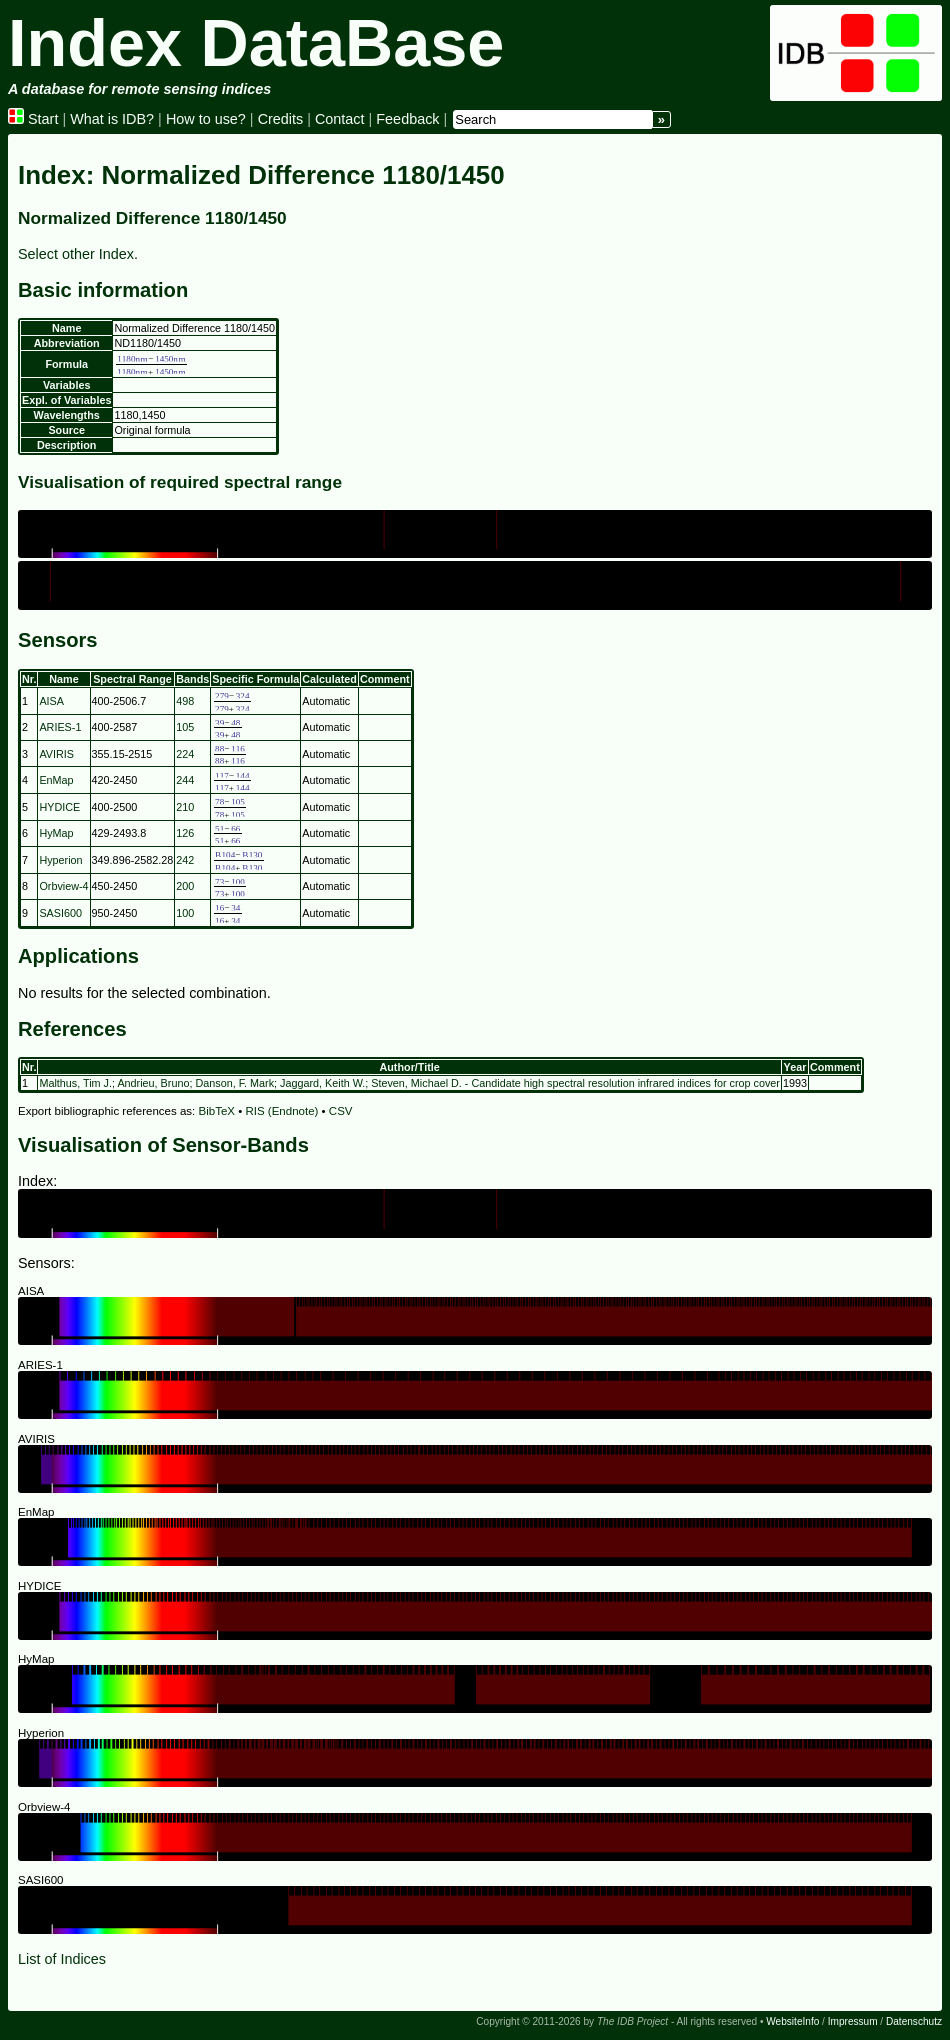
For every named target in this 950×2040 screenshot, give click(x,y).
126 (185, 833)
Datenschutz (914, 2021)
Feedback (407, 119)
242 (185, 860)
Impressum (853, 2021)
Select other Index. (78, 254)
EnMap (56, 780)
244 (185, 780)
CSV (341, 1111)
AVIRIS (56, 754)
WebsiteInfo (792, 2021)
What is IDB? (112, 119)
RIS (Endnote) (281, 1111)
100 (185, 913)
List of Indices (62, 1959)
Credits (281, 119)
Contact (340, 119)
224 (185, 754)
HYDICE (59, 807)
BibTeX (217, 1111)
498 (185, 701)
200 (185, 886)
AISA (51, 701)
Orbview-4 (63, 886)
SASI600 (60, 913)
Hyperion (60, 860)
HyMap (56, 833)
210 (185, 807)
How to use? (206, 119)
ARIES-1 (60, 727)
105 (185, 727)
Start (33, 119)
